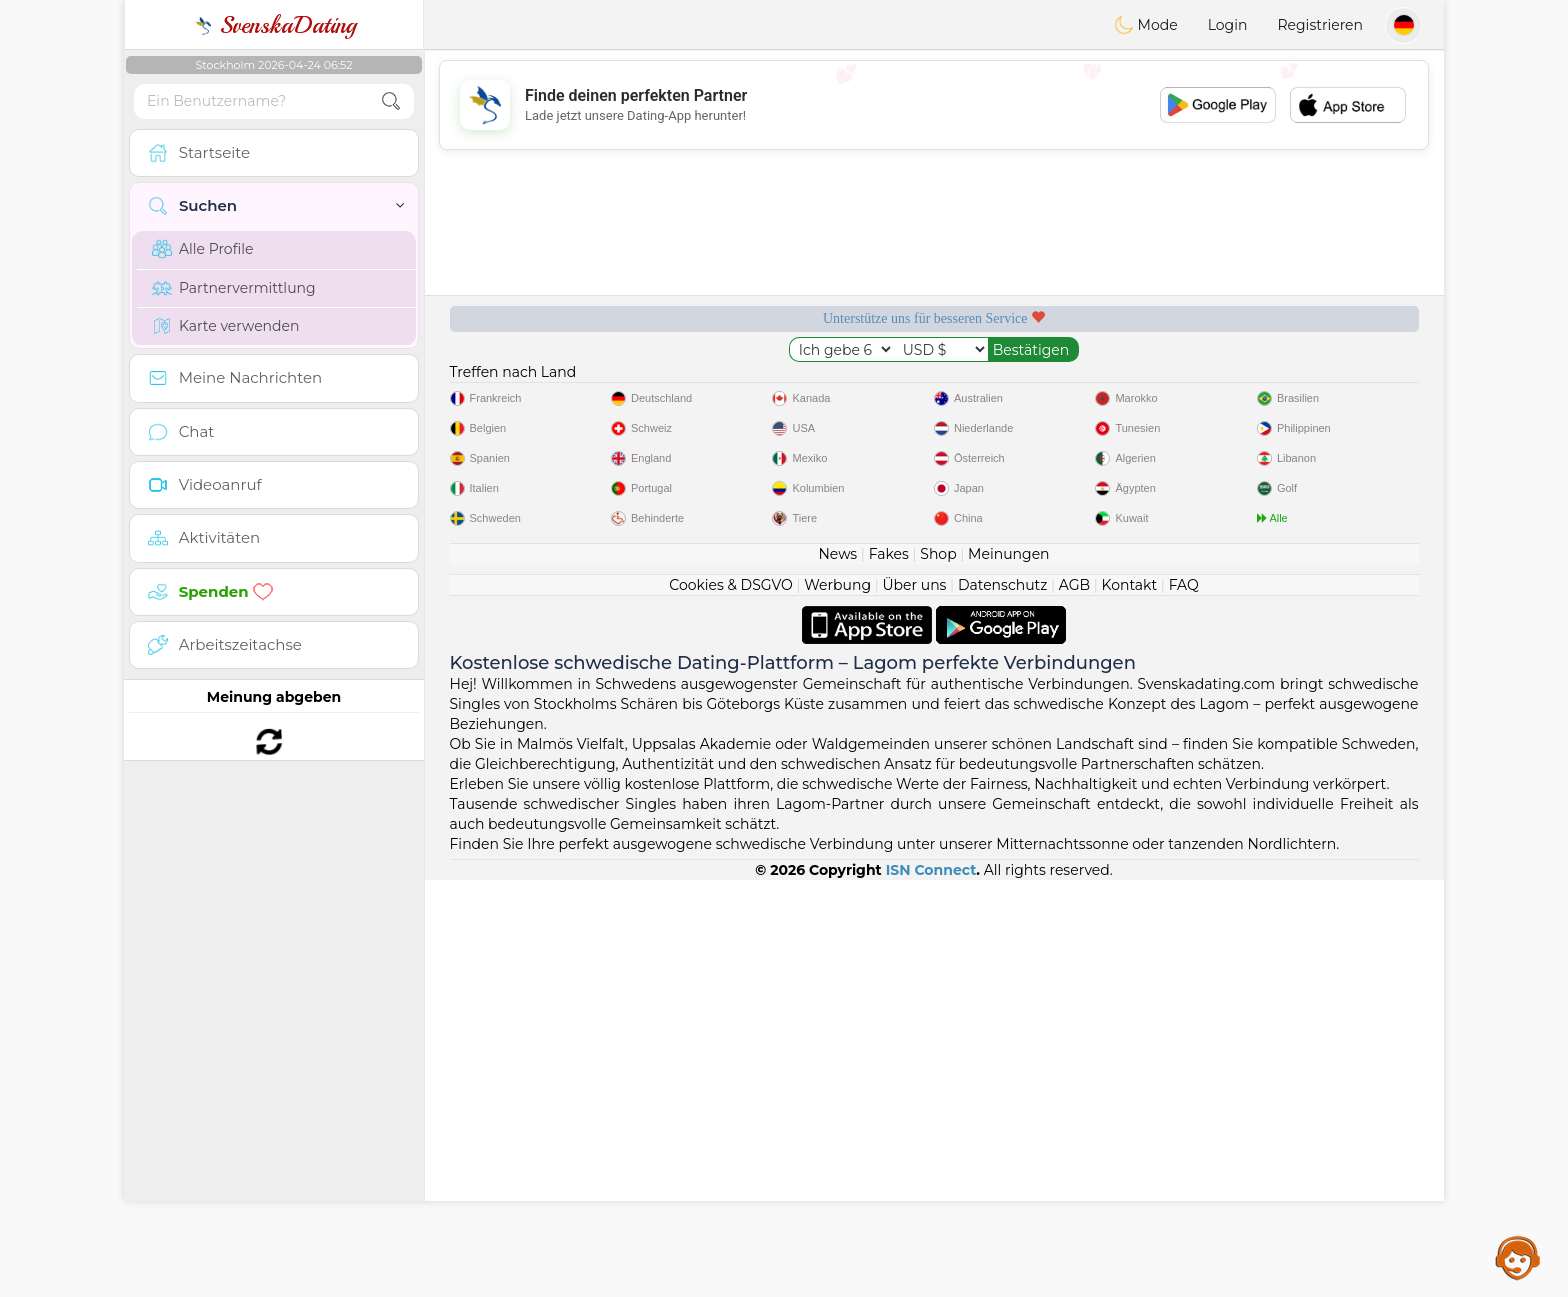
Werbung (837, 1002)
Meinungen (1008, 971)
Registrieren (1320, 25)
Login (1228, 25)
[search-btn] (391, 101)
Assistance (1518, 1257)
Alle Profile (202, 249)
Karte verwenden (225, 326)
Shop (938, 971)
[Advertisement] (934, 105)
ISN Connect (931, 1287)
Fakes (889, 971)
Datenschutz (1002, 1002)
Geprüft (1063, 387)
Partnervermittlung (234, 288)
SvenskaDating (274, 25)
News (837, 971)
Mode (1146, 25)
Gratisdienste (548, 387)
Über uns (914, 1002)
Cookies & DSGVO (731, 1002)
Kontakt (1130, 1002)
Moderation (805, 387)
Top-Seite (1320, 387)
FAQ (1184, 1002)
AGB (1074, 1002)
